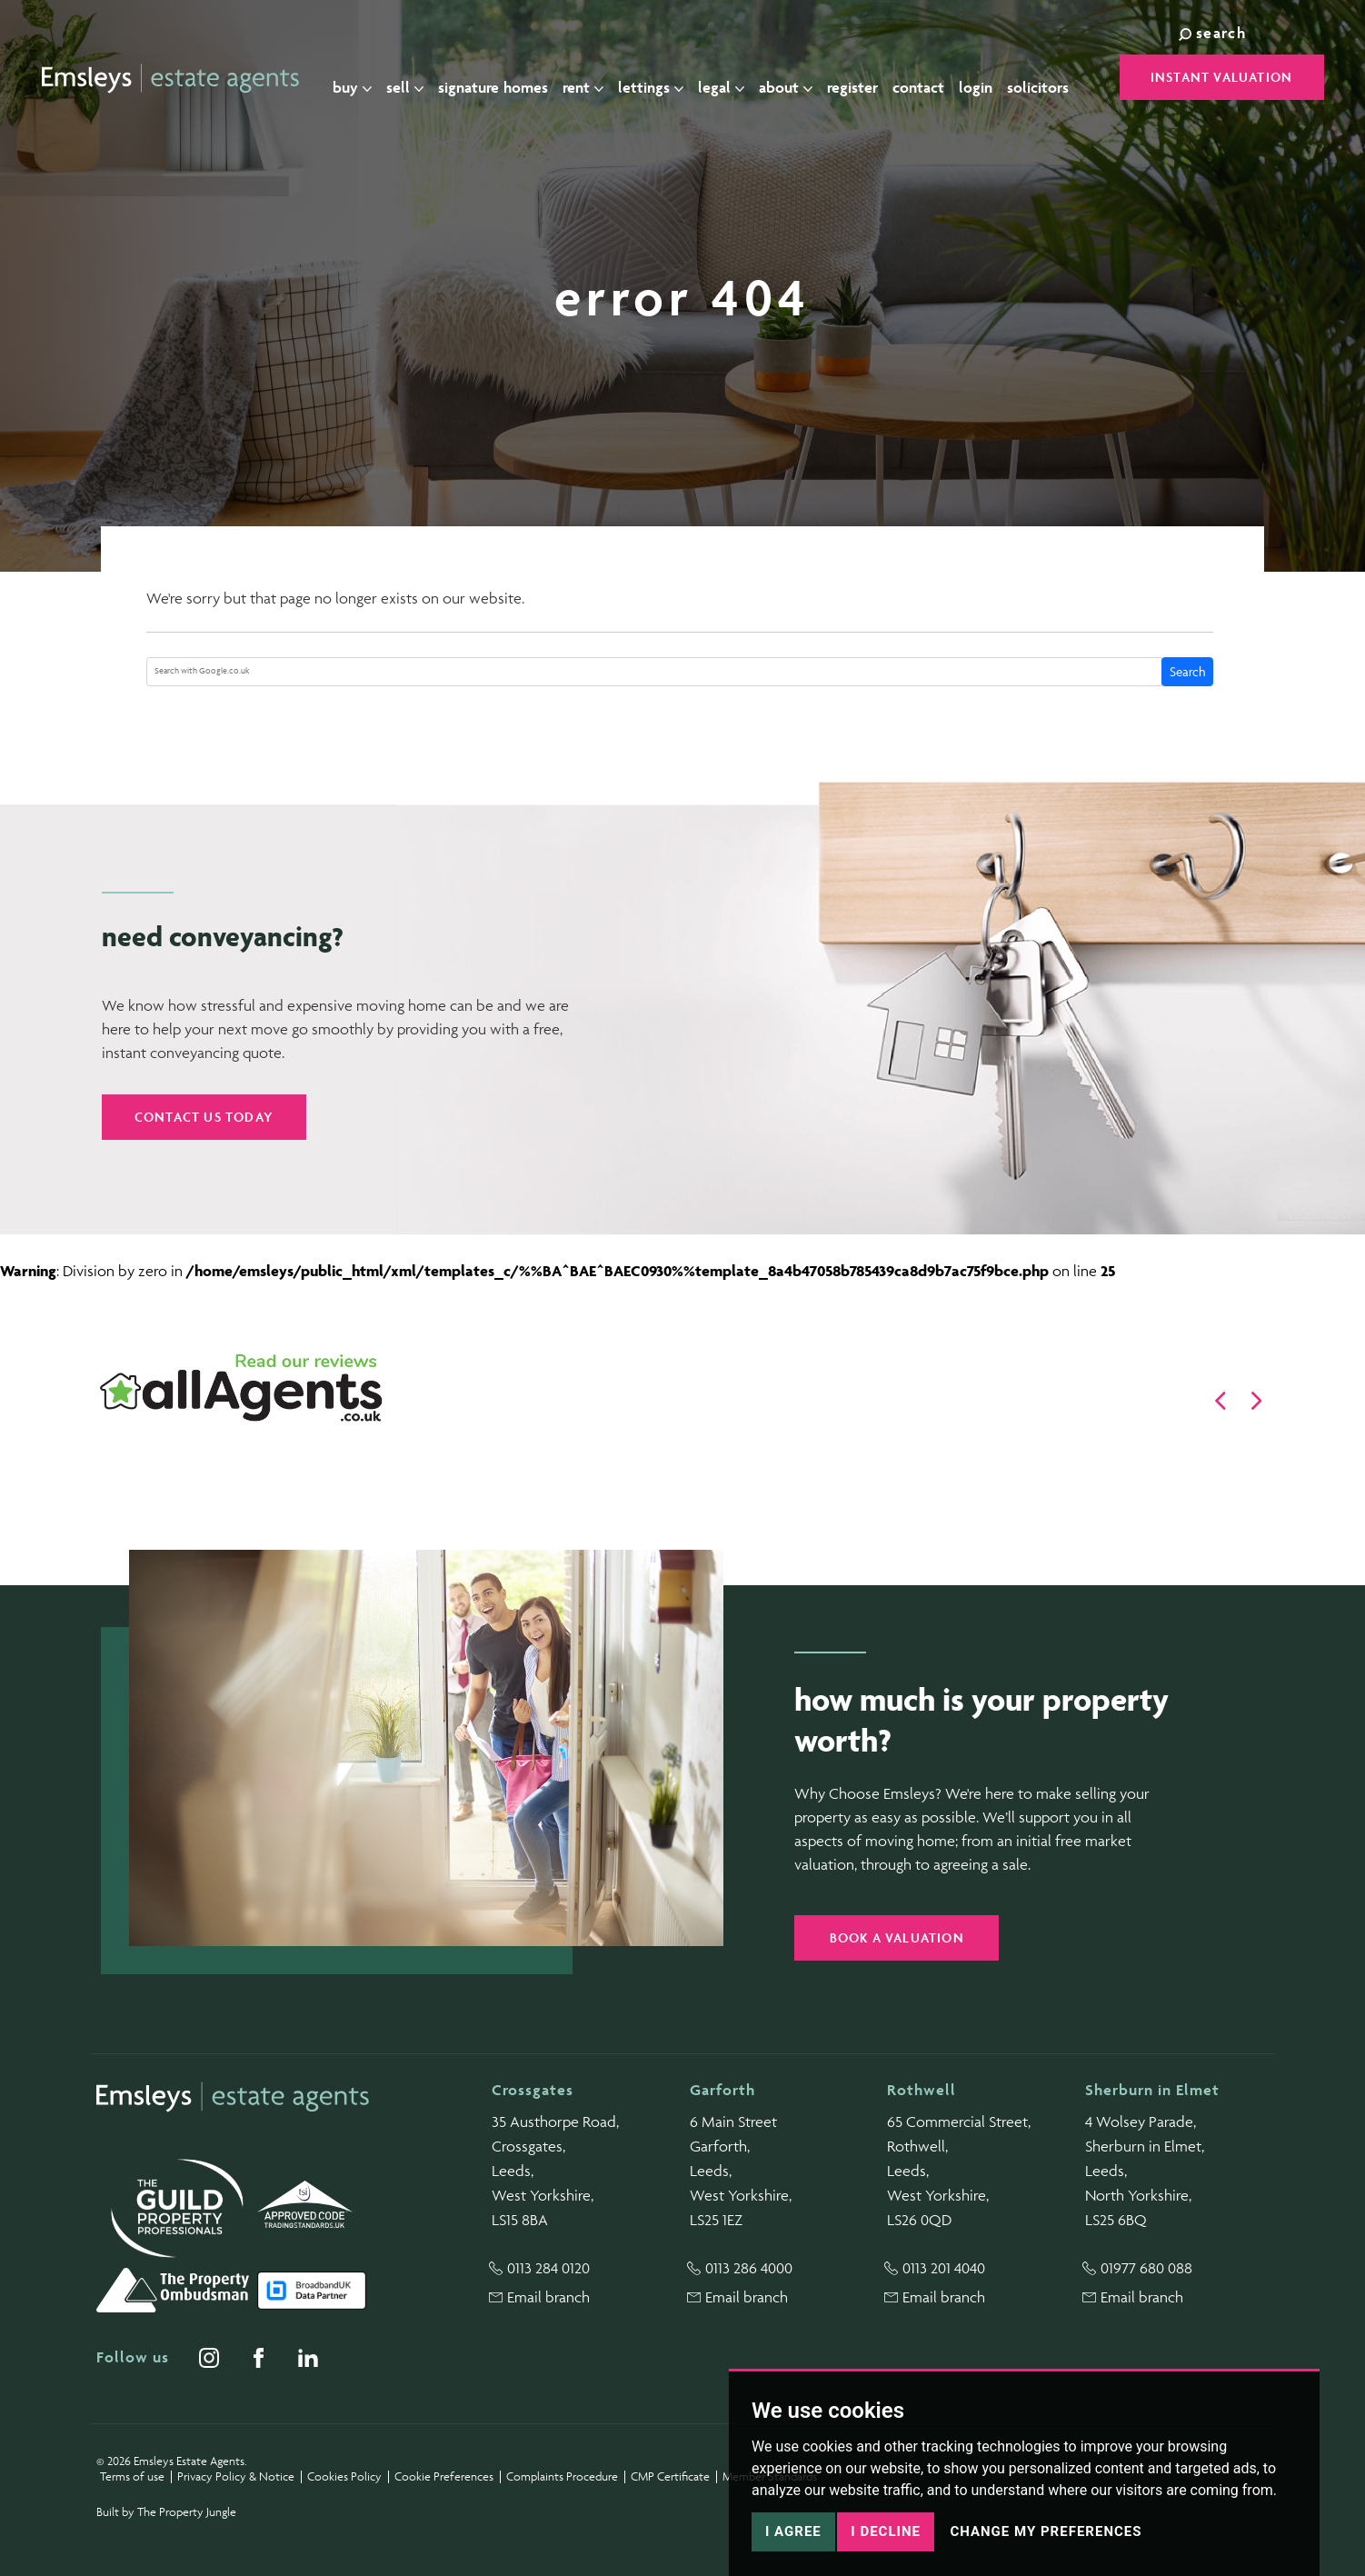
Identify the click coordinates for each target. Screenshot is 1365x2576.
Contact (926, 78)
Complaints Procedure (562, 2476)
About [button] (794, 78)
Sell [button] (413, 78)
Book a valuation (897, 1937)
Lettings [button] (659, 78)
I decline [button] (886, 2531)
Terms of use (132, 2476)
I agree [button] (793, 2531)
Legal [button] (729, 78)
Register (860, 78)
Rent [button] (591, 78)
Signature (501, 78)
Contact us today (204, 1116)
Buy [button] (360, 78)
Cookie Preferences (443, 2476)
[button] (1220, 1401)
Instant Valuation (1221, 76)
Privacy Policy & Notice (235, 2476)
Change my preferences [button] (1045, 2531)
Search (1188, 671)
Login (984, 78)
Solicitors (1046, 78)
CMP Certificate (670, 2476)
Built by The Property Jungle (166, 2512)
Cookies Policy (344, 2476)
